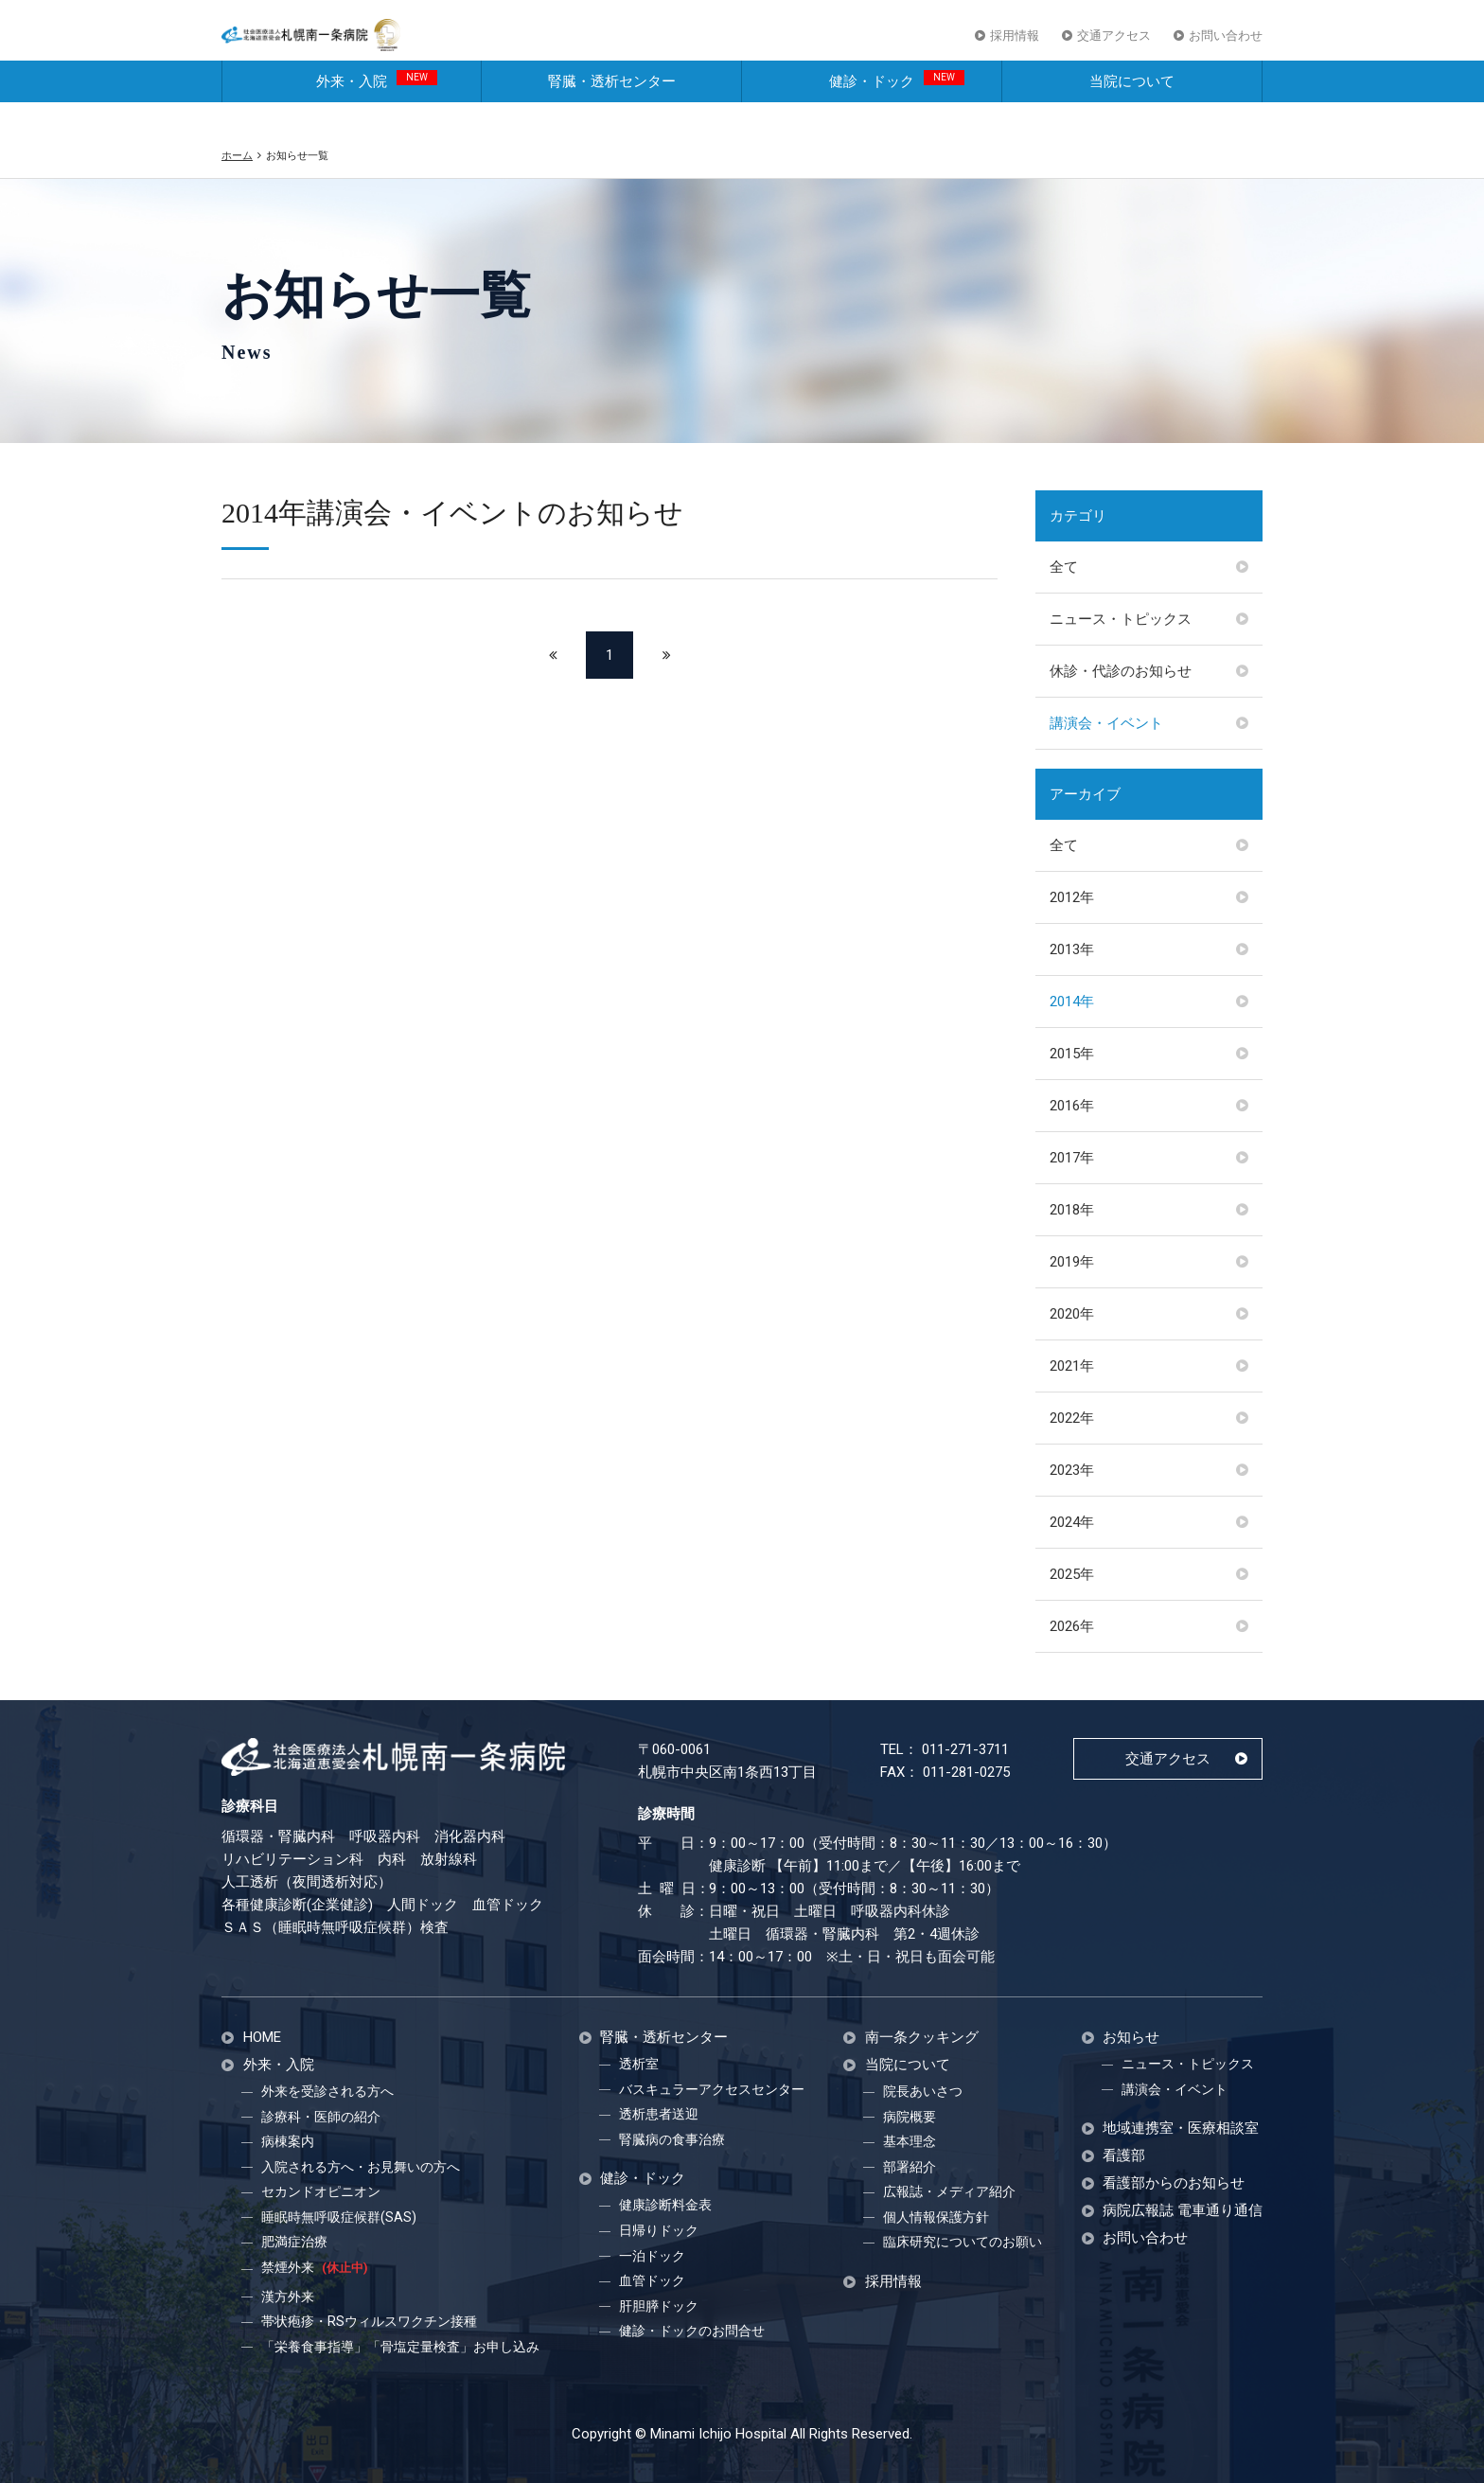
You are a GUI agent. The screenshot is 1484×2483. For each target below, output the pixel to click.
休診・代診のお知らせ (1121, 671)
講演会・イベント (1106, 723)
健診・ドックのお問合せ (692, 2330)
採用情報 (1014, 46)
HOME (262, 2038)
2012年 (1072, 897)
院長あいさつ (923, 2091)
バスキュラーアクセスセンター (711, 2089)
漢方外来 (287, 2296)
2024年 (1072, 1522)
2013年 (1072, 949)
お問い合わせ (1226, 46)
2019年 (1072, 1261)
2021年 (1072, 1366)
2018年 (1072, 1209)
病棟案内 (287, 2141)
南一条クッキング (922, 2038)
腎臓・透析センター (612, 111)
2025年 (1072, 1574)
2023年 (1072, 1470)
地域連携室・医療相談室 (1181, 2128)
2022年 (1072, 1418)
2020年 (1072, 1313)
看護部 (1124, 2156)
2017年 (1072, 1157)
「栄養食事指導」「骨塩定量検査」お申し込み (400, 2346)
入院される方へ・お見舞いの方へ (360, 2166)
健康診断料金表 (665, 2204)
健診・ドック (896, 110)
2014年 (1072, 1001)
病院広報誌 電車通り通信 (1183, 2211)
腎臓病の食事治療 (672, 2139)
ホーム (237, 155)
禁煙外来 (314, 2267)
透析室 (639, 2063)
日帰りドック (658, 2230)
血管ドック (652, 2280)
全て (1064, 567)
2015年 (1072, 1053)
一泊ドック (652, 2255)
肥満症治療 (294, 2241)
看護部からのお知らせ (1174, 2183)
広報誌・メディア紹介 (949, 2191)
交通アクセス (1114, 46)
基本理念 (909, 2141)
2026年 (1072, 1626)
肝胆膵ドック (658, 2306)
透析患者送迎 (658, 2113)
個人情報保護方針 (936, 2217)
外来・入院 (376, 110)
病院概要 (909, 2116)
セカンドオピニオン (320, 2191)
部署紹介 (909, 2166)
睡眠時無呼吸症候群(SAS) (338, 2217)
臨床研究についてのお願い (962, 2241)
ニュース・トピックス (1121, 619)
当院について (1132, 111)
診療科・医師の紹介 (320, 2116)
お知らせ (1131, 2038)
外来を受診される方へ (327, 2091)
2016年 (1072, 1105)
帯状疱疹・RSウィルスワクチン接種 (369, 2321)
